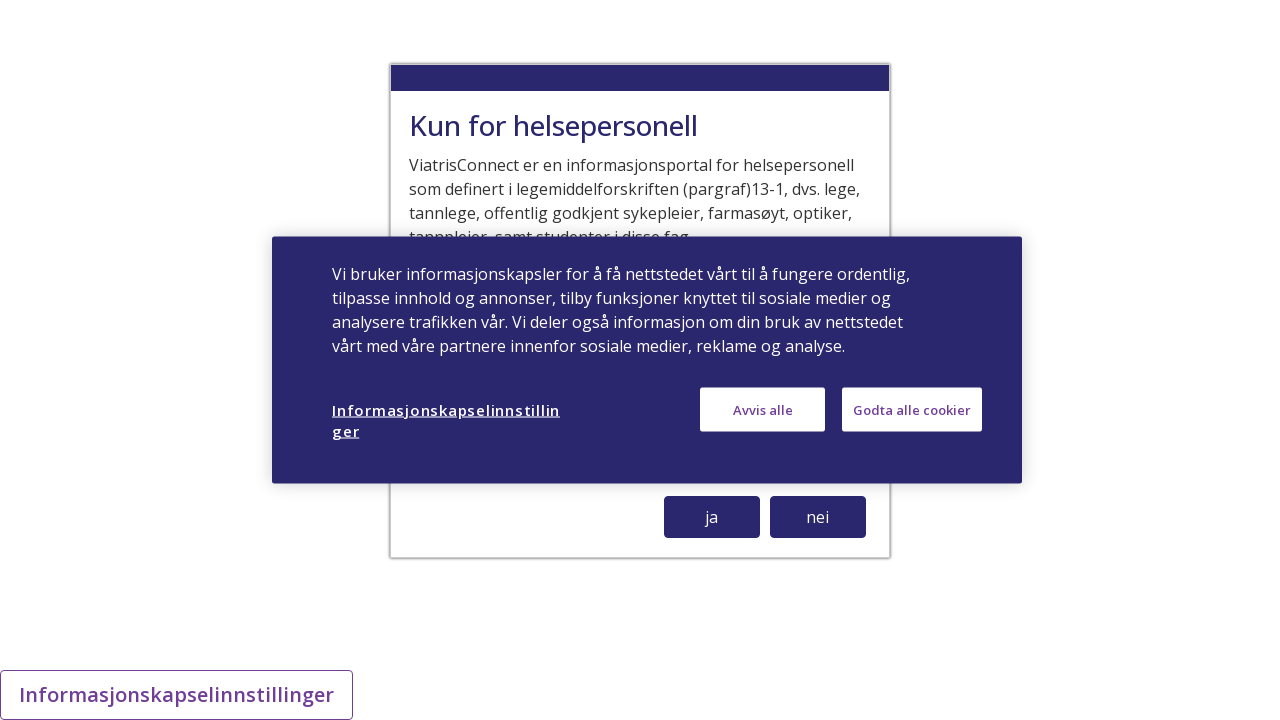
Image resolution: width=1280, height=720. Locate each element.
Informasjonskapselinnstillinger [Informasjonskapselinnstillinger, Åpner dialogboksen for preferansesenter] (446, 420)
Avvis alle (763, 410)
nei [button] (817, 517)
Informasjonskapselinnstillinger (176, 694)
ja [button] (711, 517)
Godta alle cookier (912, 410)
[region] (647, 360)
